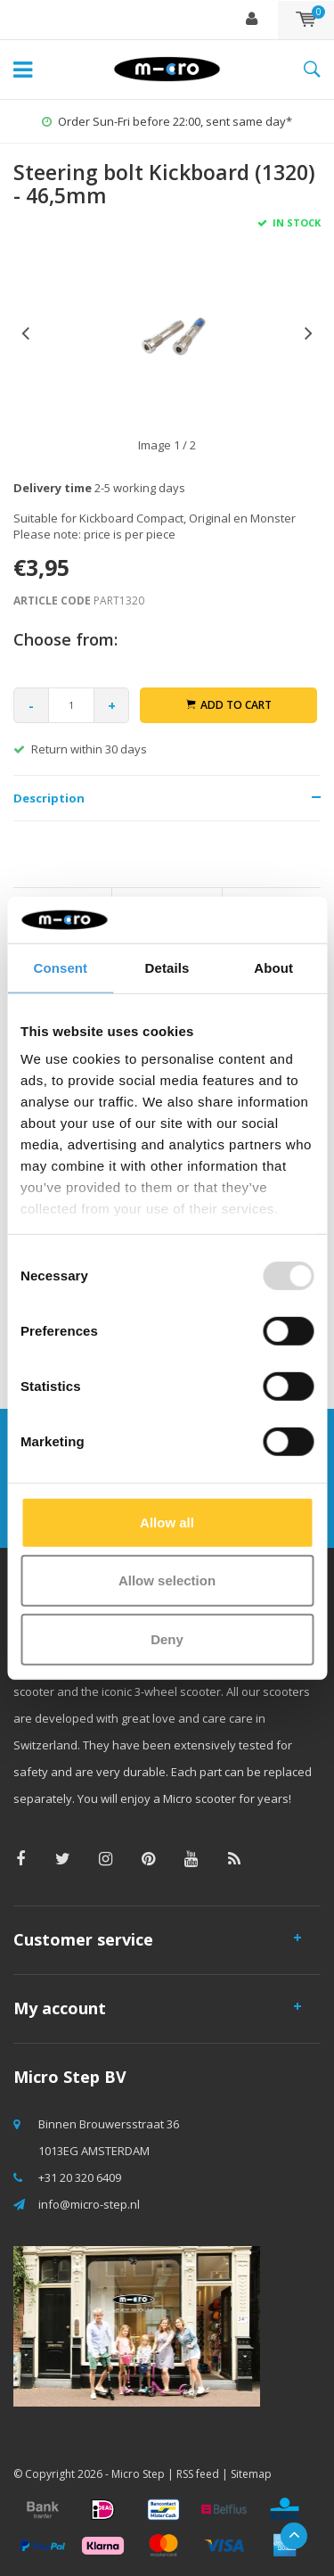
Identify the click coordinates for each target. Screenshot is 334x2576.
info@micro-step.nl (89, 2204)
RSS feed (197, 2473)
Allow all (167, 1522)
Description (49, 798)
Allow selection (167, 1580)
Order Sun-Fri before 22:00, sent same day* (167, 121)
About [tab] (273, 967)
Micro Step (138, 2473)
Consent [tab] (60, 967)
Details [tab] (167, 967)
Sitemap (251, 2473)
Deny (167, 1639)
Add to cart (229, 704)
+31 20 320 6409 (79, 2177)
